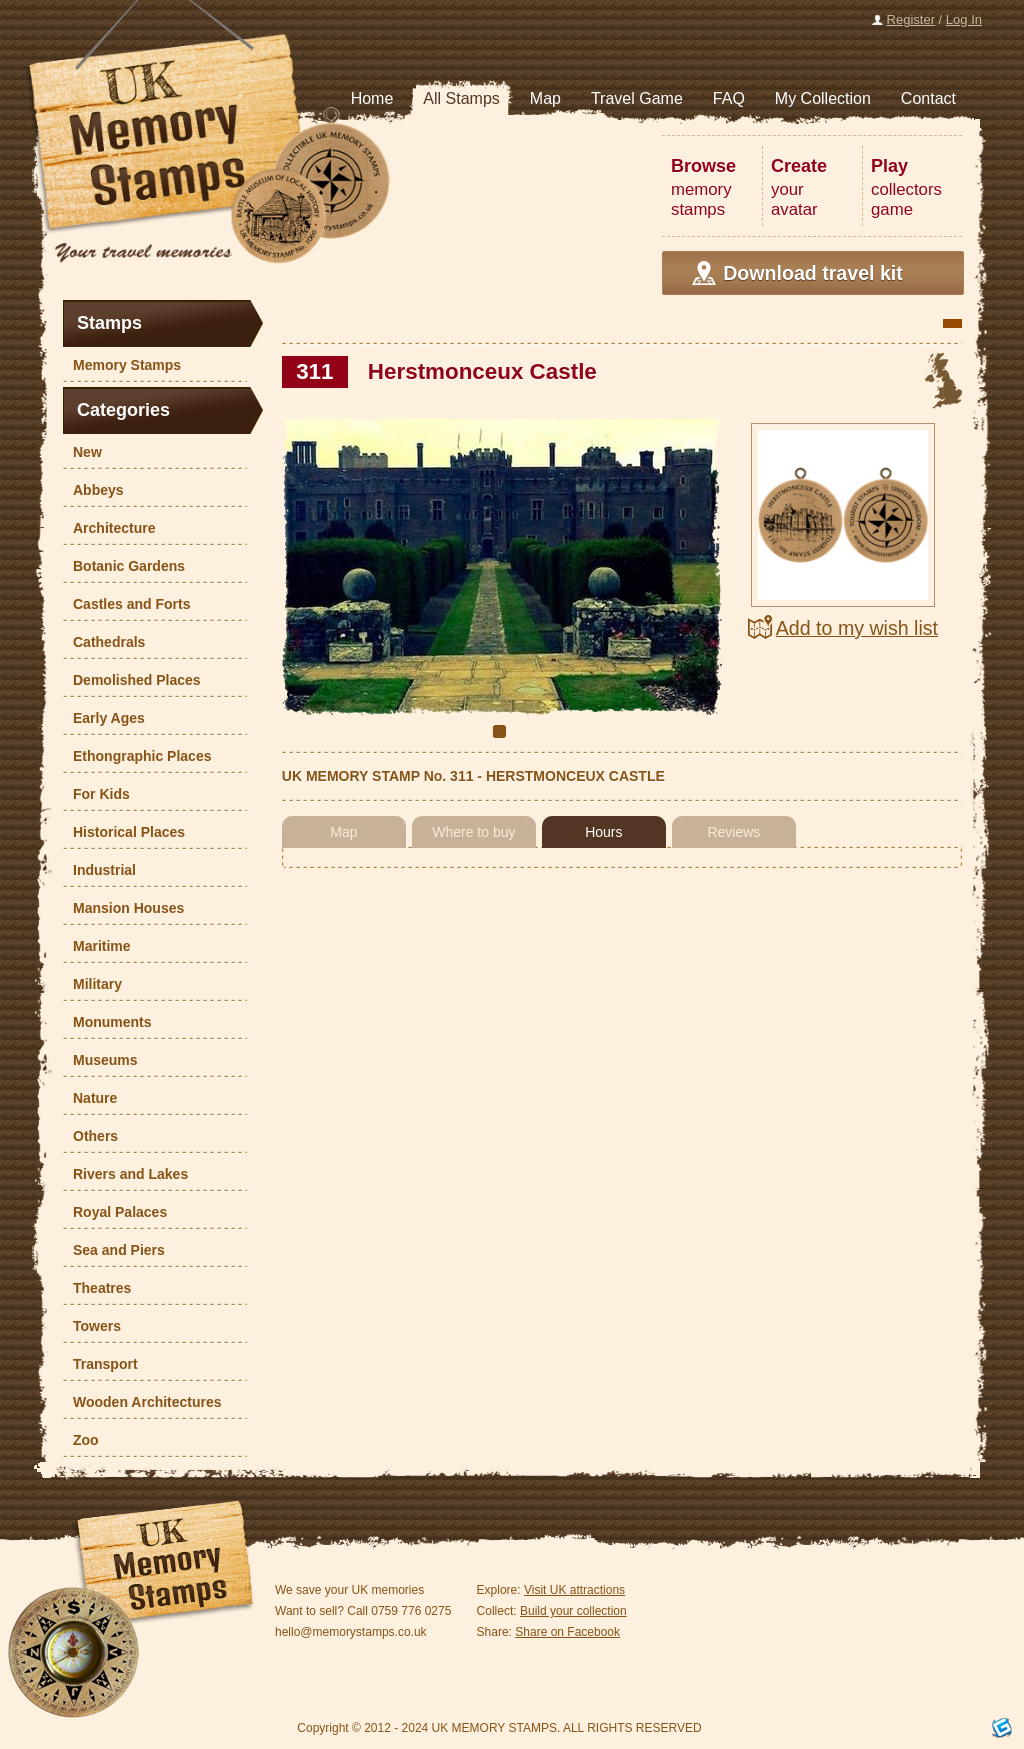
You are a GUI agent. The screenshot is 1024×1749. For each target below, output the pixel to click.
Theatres (97, 1288)
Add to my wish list (857, 628)
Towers (92, 1326)
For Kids (96, 794)
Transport (100, 1364)
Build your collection (573, 1611)
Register (911, 19)
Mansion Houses (123, 908)
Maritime (97, 946)
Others (90, 1136)
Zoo (81, 1440)
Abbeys (93, 490)
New (82, 452)
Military (92, 984)
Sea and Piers (114, 1250)
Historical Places (124, 832)
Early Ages (104, 718)
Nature (90, 1098)
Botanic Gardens (124, 566)
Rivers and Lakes (125, 1174)
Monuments (107, 1022)
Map (343, 832)
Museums (100, 1060)
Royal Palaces (115, 1212)
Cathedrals (104, 642)
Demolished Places (132, 680)
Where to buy (473, 832)
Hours (603, 832)
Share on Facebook (567, 1632)
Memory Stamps (122, 365)
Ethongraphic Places (137, 756)
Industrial (99, 870)
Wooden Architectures (142, 1402)
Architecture (109, 528)
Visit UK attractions (574, 1590)
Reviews (733, 832)
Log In (964, 19)
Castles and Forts (126, 604)
